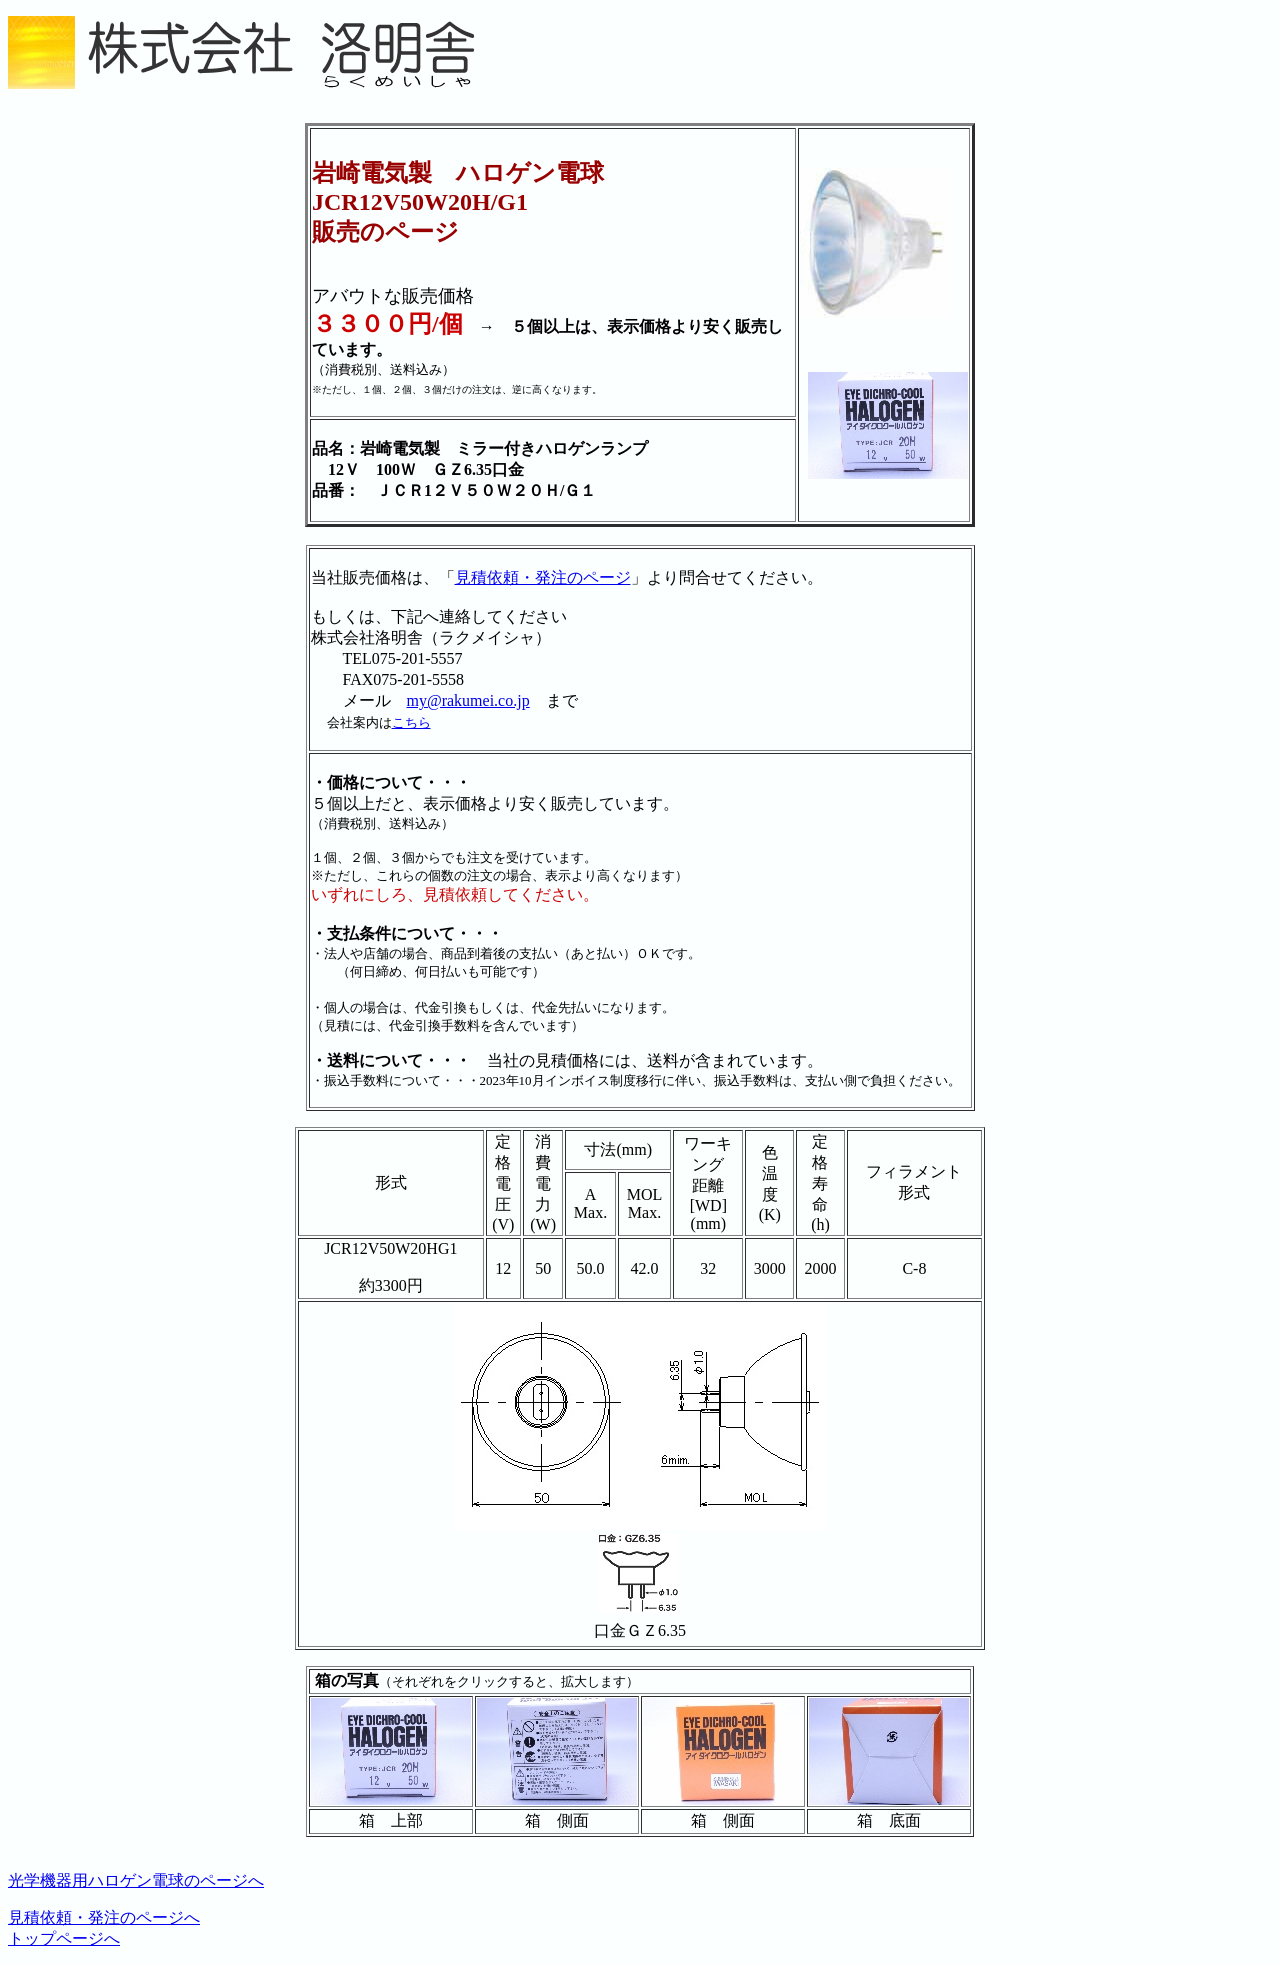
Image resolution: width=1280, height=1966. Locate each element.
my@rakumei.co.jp (468, 700)
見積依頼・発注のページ (543, 577)
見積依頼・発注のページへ (104, 1917)
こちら (411, 722)
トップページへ (64, 1938)
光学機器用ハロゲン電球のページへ (136, 1880)
